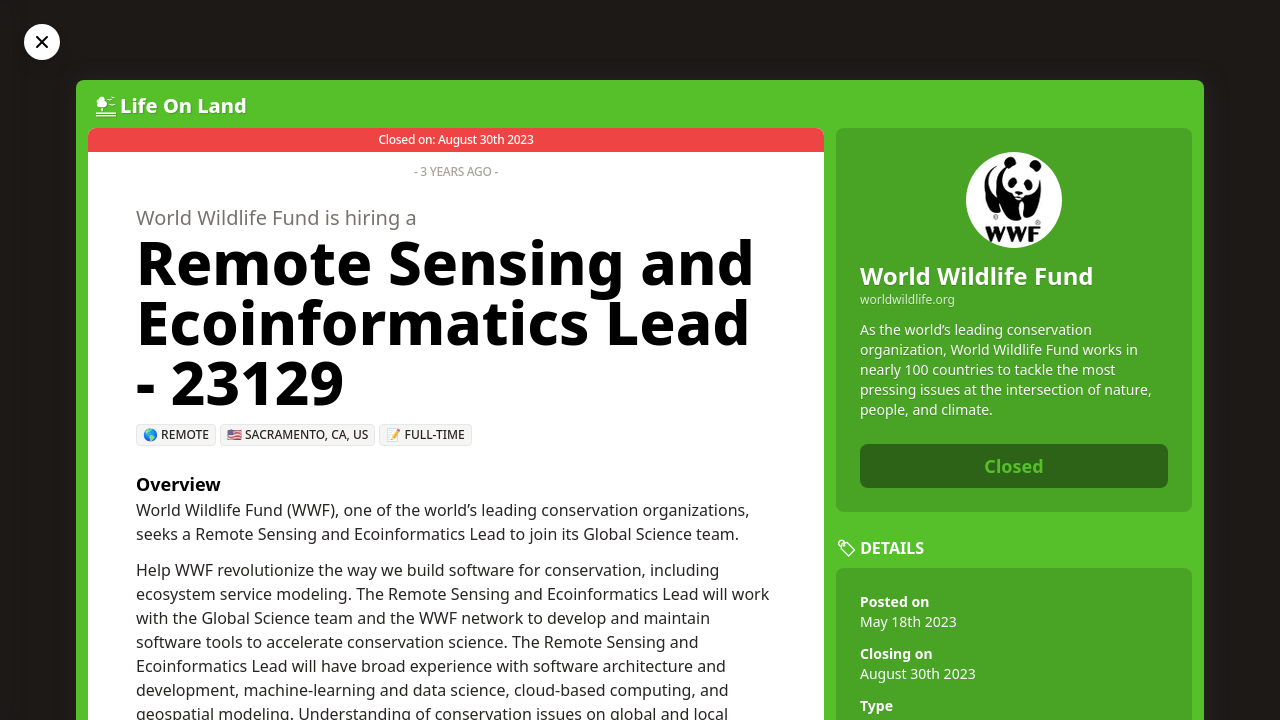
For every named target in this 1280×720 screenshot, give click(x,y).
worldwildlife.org (907, 300)
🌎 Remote (176, 434)
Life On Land (183, 105)
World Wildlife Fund (976, 275)
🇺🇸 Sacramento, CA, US (298, 434)
